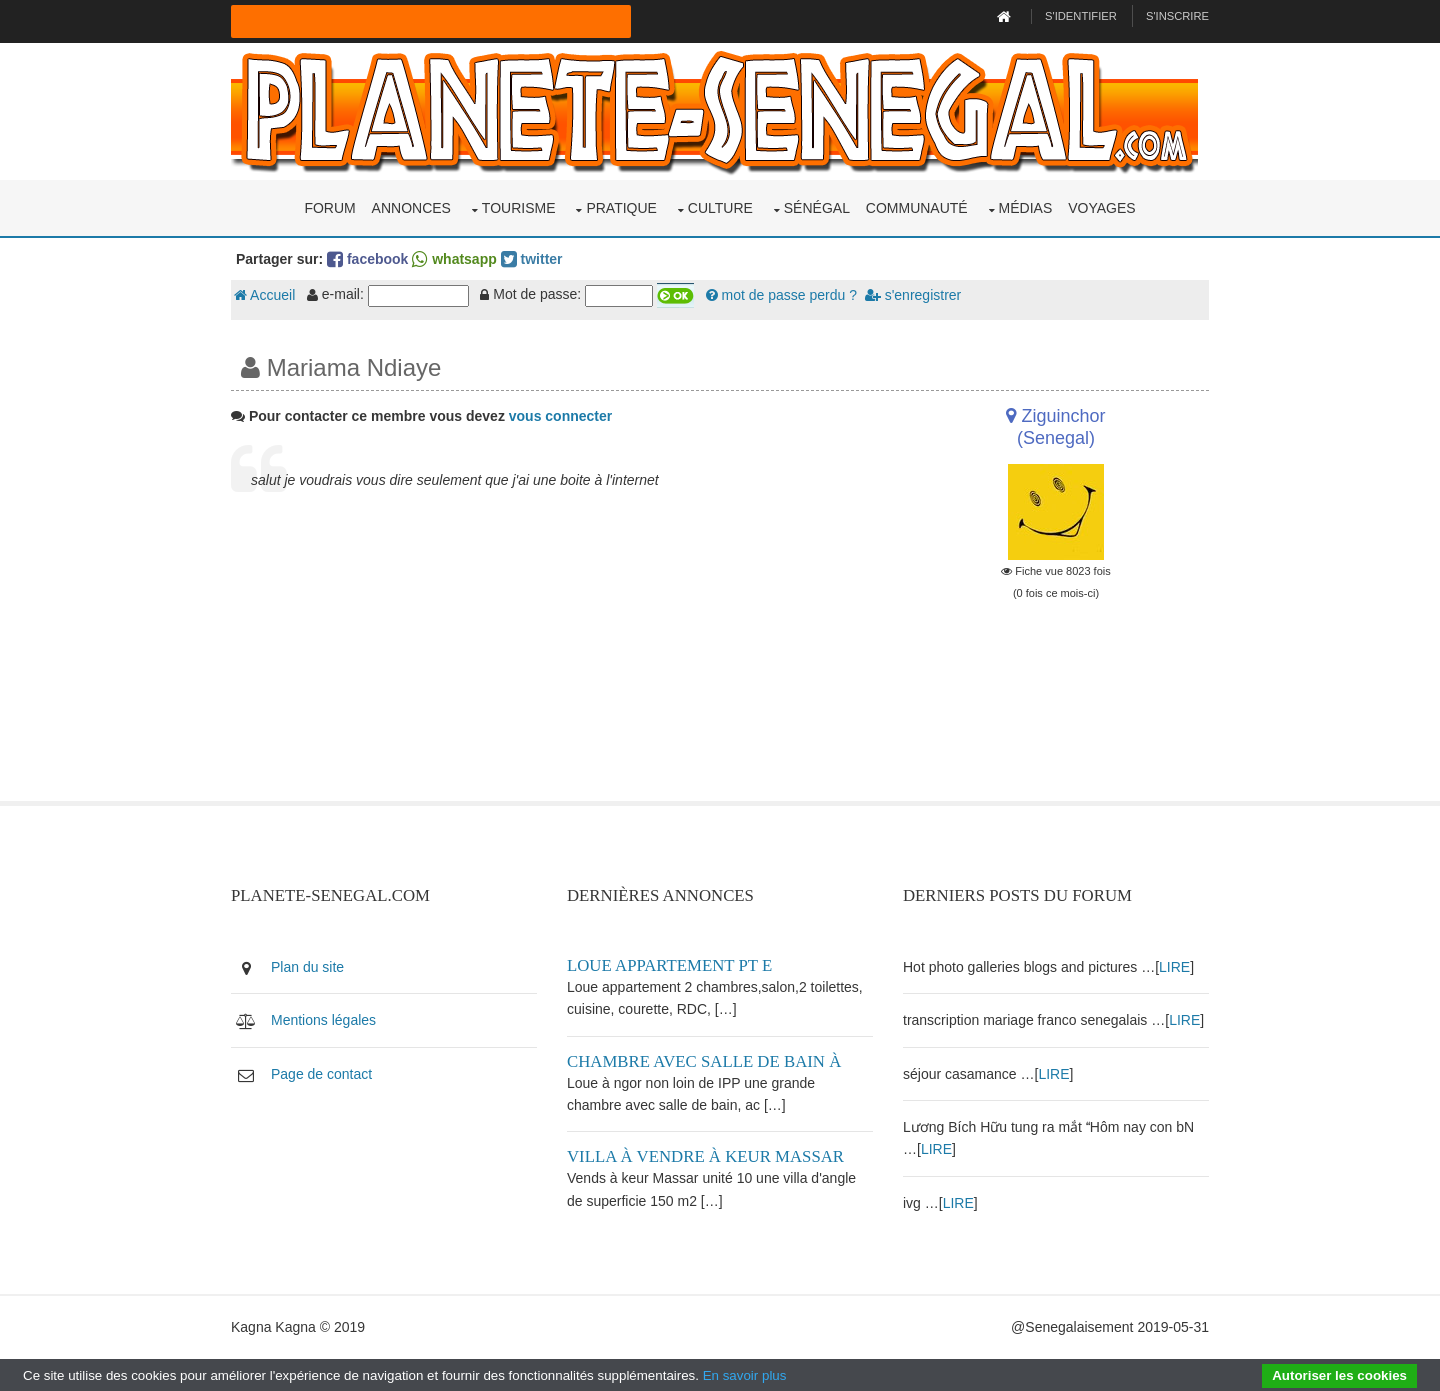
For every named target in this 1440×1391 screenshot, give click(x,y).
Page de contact (321, 1074)
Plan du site (307, 967)
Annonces (411, 208)
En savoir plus (745, 1375)
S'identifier (1081, 16)
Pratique (621, 208)
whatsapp (454, 259)
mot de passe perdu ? (781, 295)
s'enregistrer (913, 295)
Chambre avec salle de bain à (704, 1061)
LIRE (1174, 967)
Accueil (264, 295)
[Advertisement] (552, 661)
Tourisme (519, 208)
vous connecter (560, 416)
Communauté (917, 208)
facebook (367, 259)
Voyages (1101, 208)
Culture (720, 208)
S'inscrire (1177, 16)
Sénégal (817, 208)
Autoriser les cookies (1339, 1375)
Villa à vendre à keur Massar (705, 1156)
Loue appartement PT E (669, 965)
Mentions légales (323, 1020)
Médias (1026, 208)
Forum (329, 208)
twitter (532, 259)
